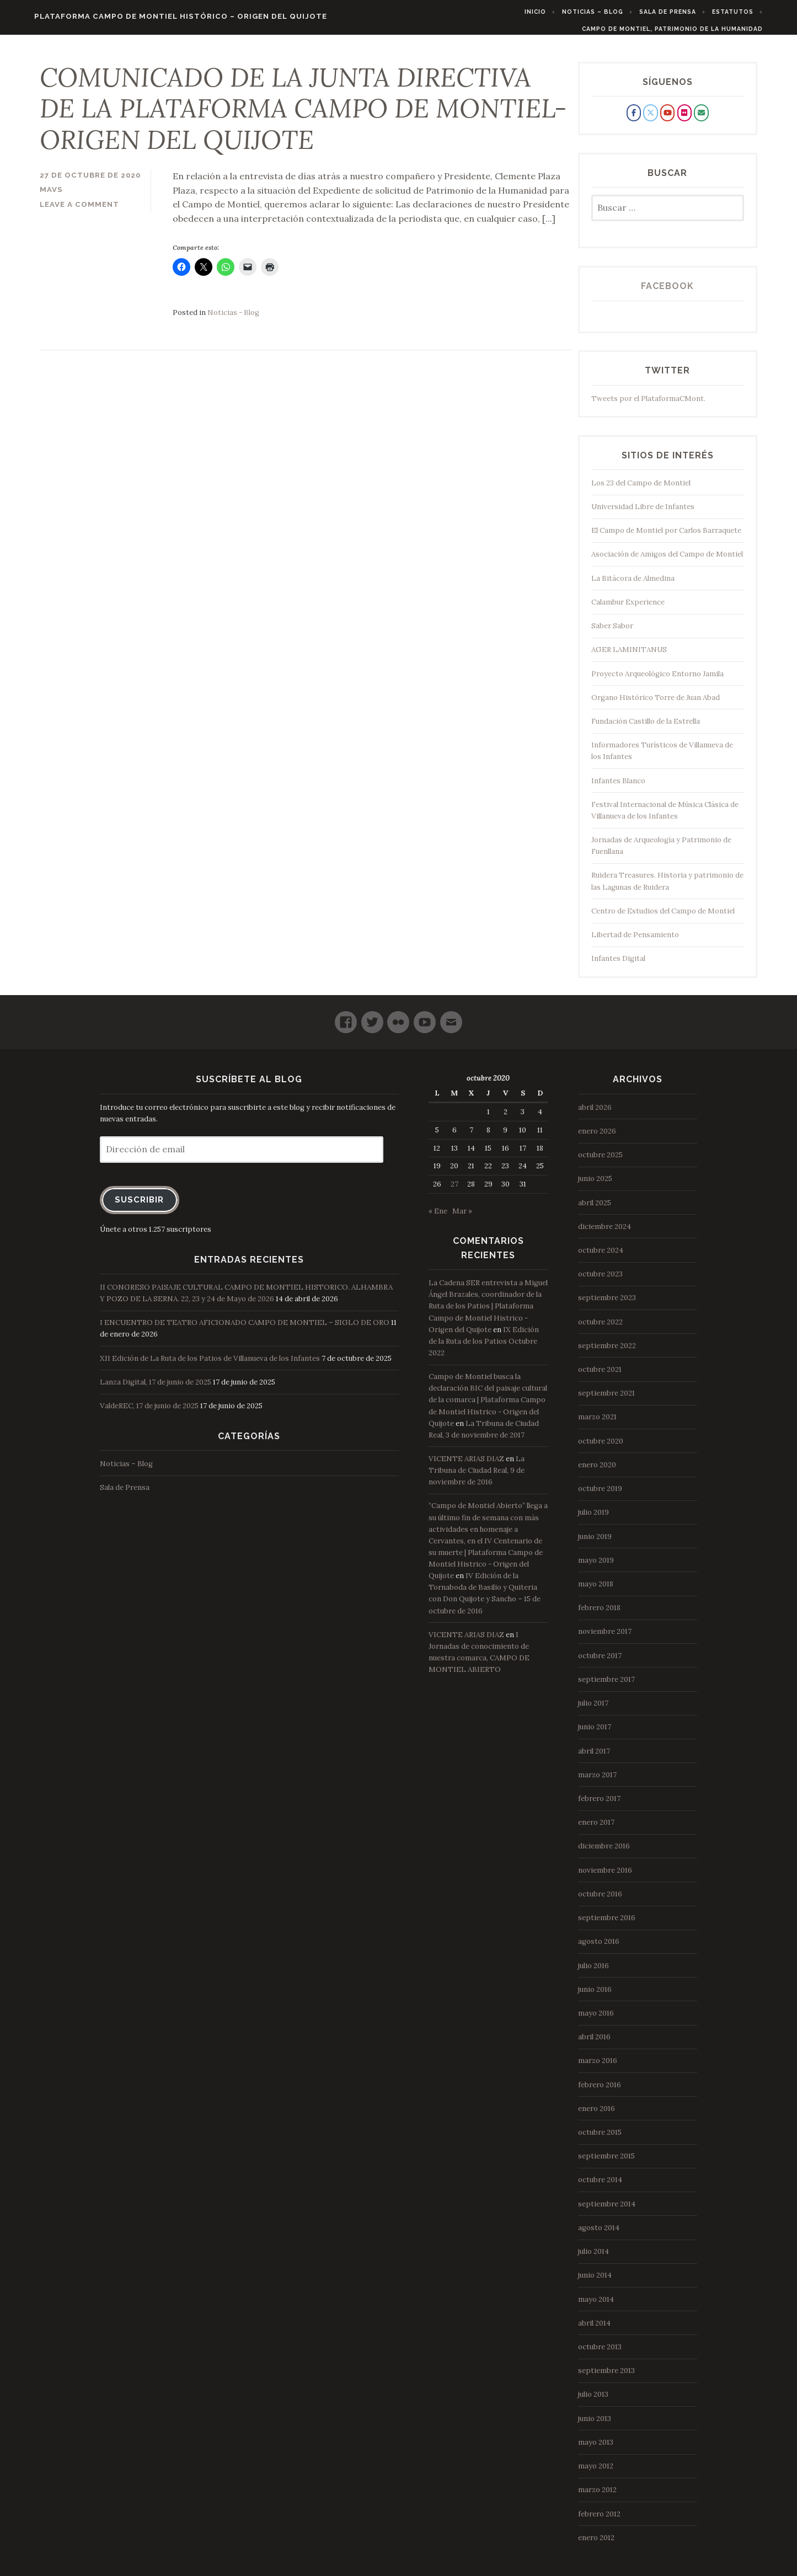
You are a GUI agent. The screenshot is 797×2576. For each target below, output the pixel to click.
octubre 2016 (600, 1901)
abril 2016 (594, 2044)
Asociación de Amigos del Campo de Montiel (667, 561)
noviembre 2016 (605, 1877)
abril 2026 (595, 1114)
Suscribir (139, 1206)
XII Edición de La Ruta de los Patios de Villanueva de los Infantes (210, 1365)
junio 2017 (594, 1734)
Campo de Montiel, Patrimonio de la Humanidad (692, 28)
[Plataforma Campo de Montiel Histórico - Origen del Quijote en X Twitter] (650, 119)
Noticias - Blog (233, 319)
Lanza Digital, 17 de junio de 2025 (155, 1389)
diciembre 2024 (604, 1233)
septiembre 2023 (607, 1305)
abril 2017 (594, 1757)
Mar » (462, 1217)
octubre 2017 (600, 1662)
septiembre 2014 (606, 2210)
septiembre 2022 (607, 1353)
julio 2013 (593, 2401)
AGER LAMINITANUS (629, 656)
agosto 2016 (598, 1948)
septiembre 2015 (606, 2163)
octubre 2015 (600, 2139)
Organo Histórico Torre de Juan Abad (655, 704)
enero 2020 (597, 1472)
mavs (51, 197)
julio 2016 (593, 1972)
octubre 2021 (600, 1376)
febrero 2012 (599, 2520)
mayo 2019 (596, 1567)
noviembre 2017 (605, 1638)
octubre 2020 (600, 1447)
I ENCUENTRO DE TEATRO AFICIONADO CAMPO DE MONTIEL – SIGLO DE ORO (244, 1329)
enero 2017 (596, 1829)
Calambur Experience (628, 609)
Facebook (667, 293)
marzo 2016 (597, 2067)
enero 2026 (597, 1138)
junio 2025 (595, 1185)
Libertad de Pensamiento (635, 942)
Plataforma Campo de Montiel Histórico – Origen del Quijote (160, 16)
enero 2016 (596, 2115)
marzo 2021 (597, 1424)
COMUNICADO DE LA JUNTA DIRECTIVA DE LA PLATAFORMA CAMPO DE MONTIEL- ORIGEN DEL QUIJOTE (303, 115)
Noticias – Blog (613, 11)
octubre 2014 (600, 2187)
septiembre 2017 (606, 1686)
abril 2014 (594, 2330)
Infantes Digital (618, 965)
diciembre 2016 (604, 1853)
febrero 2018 (599, 1615)
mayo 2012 (595, 2473)
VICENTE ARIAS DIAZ (466, 1466)
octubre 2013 (600, 2354)
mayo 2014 (596, 2306)
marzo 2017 (597, 1782)
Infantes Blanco (618, 787)
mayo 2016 (596, 2020)
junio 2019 (595, 1543)
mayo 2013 (595, 2449)
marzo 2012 (597, 2497)
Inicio (555, 11)
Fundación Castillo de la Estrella (645, 728)
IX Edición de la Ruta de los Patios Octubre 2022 (484, 1348)
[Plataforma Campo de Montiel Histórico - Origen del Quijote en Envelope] (701, 119)
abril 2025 (594, 1209)
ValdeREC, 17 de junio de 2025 (149, 1413)
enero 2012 (596, 2545)
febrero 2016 (599, 2091)
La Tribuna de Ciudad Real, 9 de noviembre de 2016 (477, 1477)
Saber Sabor (612, 633)
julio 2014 (593, 2258)
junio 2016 (595, 1996)
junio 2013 (594, 2425)
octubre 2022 (600, 1328)
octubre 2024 (600, 1257)
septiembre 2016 (606, 1925)
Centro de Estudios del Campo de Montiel (663, 918)
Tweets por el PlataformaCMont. (648, 405)
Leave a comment (79, 211)
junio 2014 (595, 2282)
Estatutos (753, 11)
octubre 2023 (600, 1281)
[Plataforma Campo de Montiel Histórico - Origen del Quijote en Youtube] (667, 119)
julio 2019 (593, 1519)
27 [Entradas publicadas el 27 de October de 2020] (454, 1191)
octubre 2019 (600, 1495)
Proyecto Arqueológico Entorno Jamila (657, 680)
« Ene (438, 1217)
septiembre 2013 (606, 2377)
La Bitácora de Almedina (633, 585)
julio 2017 (593, 1710)
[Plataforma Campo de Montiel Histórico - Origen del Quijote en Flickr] (684, 119)
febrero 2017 (599, 1805)
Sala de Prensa (688, 11)
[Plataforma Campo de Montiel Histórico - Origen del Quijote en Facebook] (634, 119)
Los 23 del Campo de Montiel (641, 490)
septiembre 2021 (606, 1400)
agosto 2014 (598, 2235)
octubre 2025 (600, 1162)
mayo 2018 (595, 1591)
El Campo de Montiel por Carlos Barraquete (666, 537)
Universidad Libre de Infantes (642, 514)
